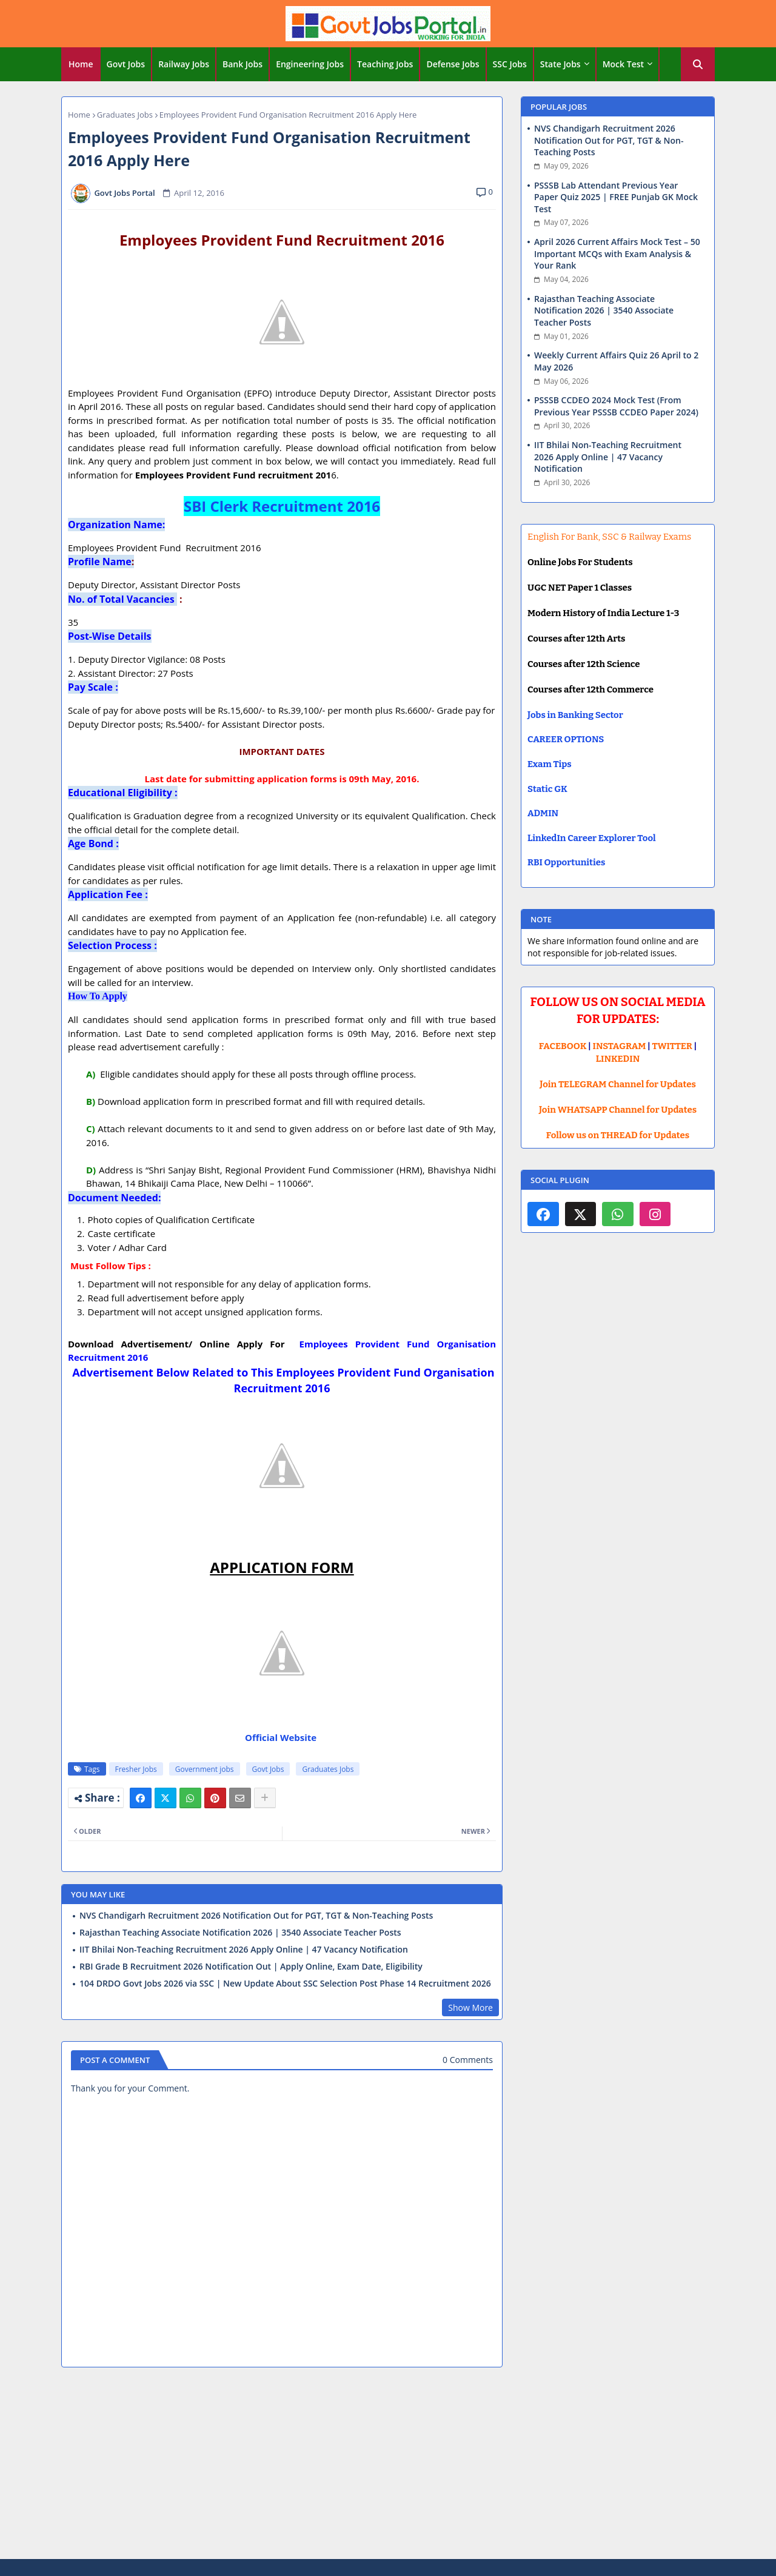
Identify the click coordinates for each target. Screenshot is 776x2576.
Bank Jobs (242, 64)
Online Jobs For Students (580, 562)
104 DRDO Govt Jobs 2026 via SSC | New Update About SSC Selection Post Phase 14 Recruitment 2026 (285, 1983)
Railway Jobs (183, 64)
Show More (470, 2007)
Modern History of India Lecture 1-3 (603, 613)
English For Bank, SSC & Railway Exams (609, 536)
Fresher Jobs (136, 1769)
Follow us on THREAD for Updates (617, 1135)
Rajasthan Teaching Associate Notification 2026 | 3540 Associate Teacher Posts (240, 1932)
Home (81, 64)
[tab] (81, 64)
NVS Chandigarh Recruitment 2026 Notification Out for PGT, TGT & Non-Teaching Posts (256, 1915)
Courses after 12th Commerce (590, 689)
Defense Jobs (452, 64)
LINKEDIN (618, 1058)
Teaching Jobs (385, 64)
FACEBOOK (563, 1046)
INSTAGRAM (619, 1046)
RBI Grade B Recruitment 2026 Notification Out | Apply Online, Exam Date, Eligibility (251, 1966)
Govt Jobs (126, 64)
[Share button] (265, 1798)
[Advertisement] (388, 2465)
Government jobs (204, 1769)
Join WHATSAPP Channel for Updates (618, 1109)
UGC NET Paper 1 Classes (579, 587)
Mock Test (623, 64)
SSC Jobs (510, 64)
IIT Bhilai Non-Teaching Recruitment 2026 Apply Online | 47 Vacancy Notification (243, 1949)
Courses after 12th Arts (576, 638)
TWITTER (672, 1046)
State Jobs (560, 64)
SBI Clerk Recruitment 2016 (282, 506)
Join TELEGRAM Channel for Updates (618, 1084)
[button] (698, 64)
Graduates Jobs (125, 114)
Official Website (282, 1737)
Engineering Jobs (310, 64)
